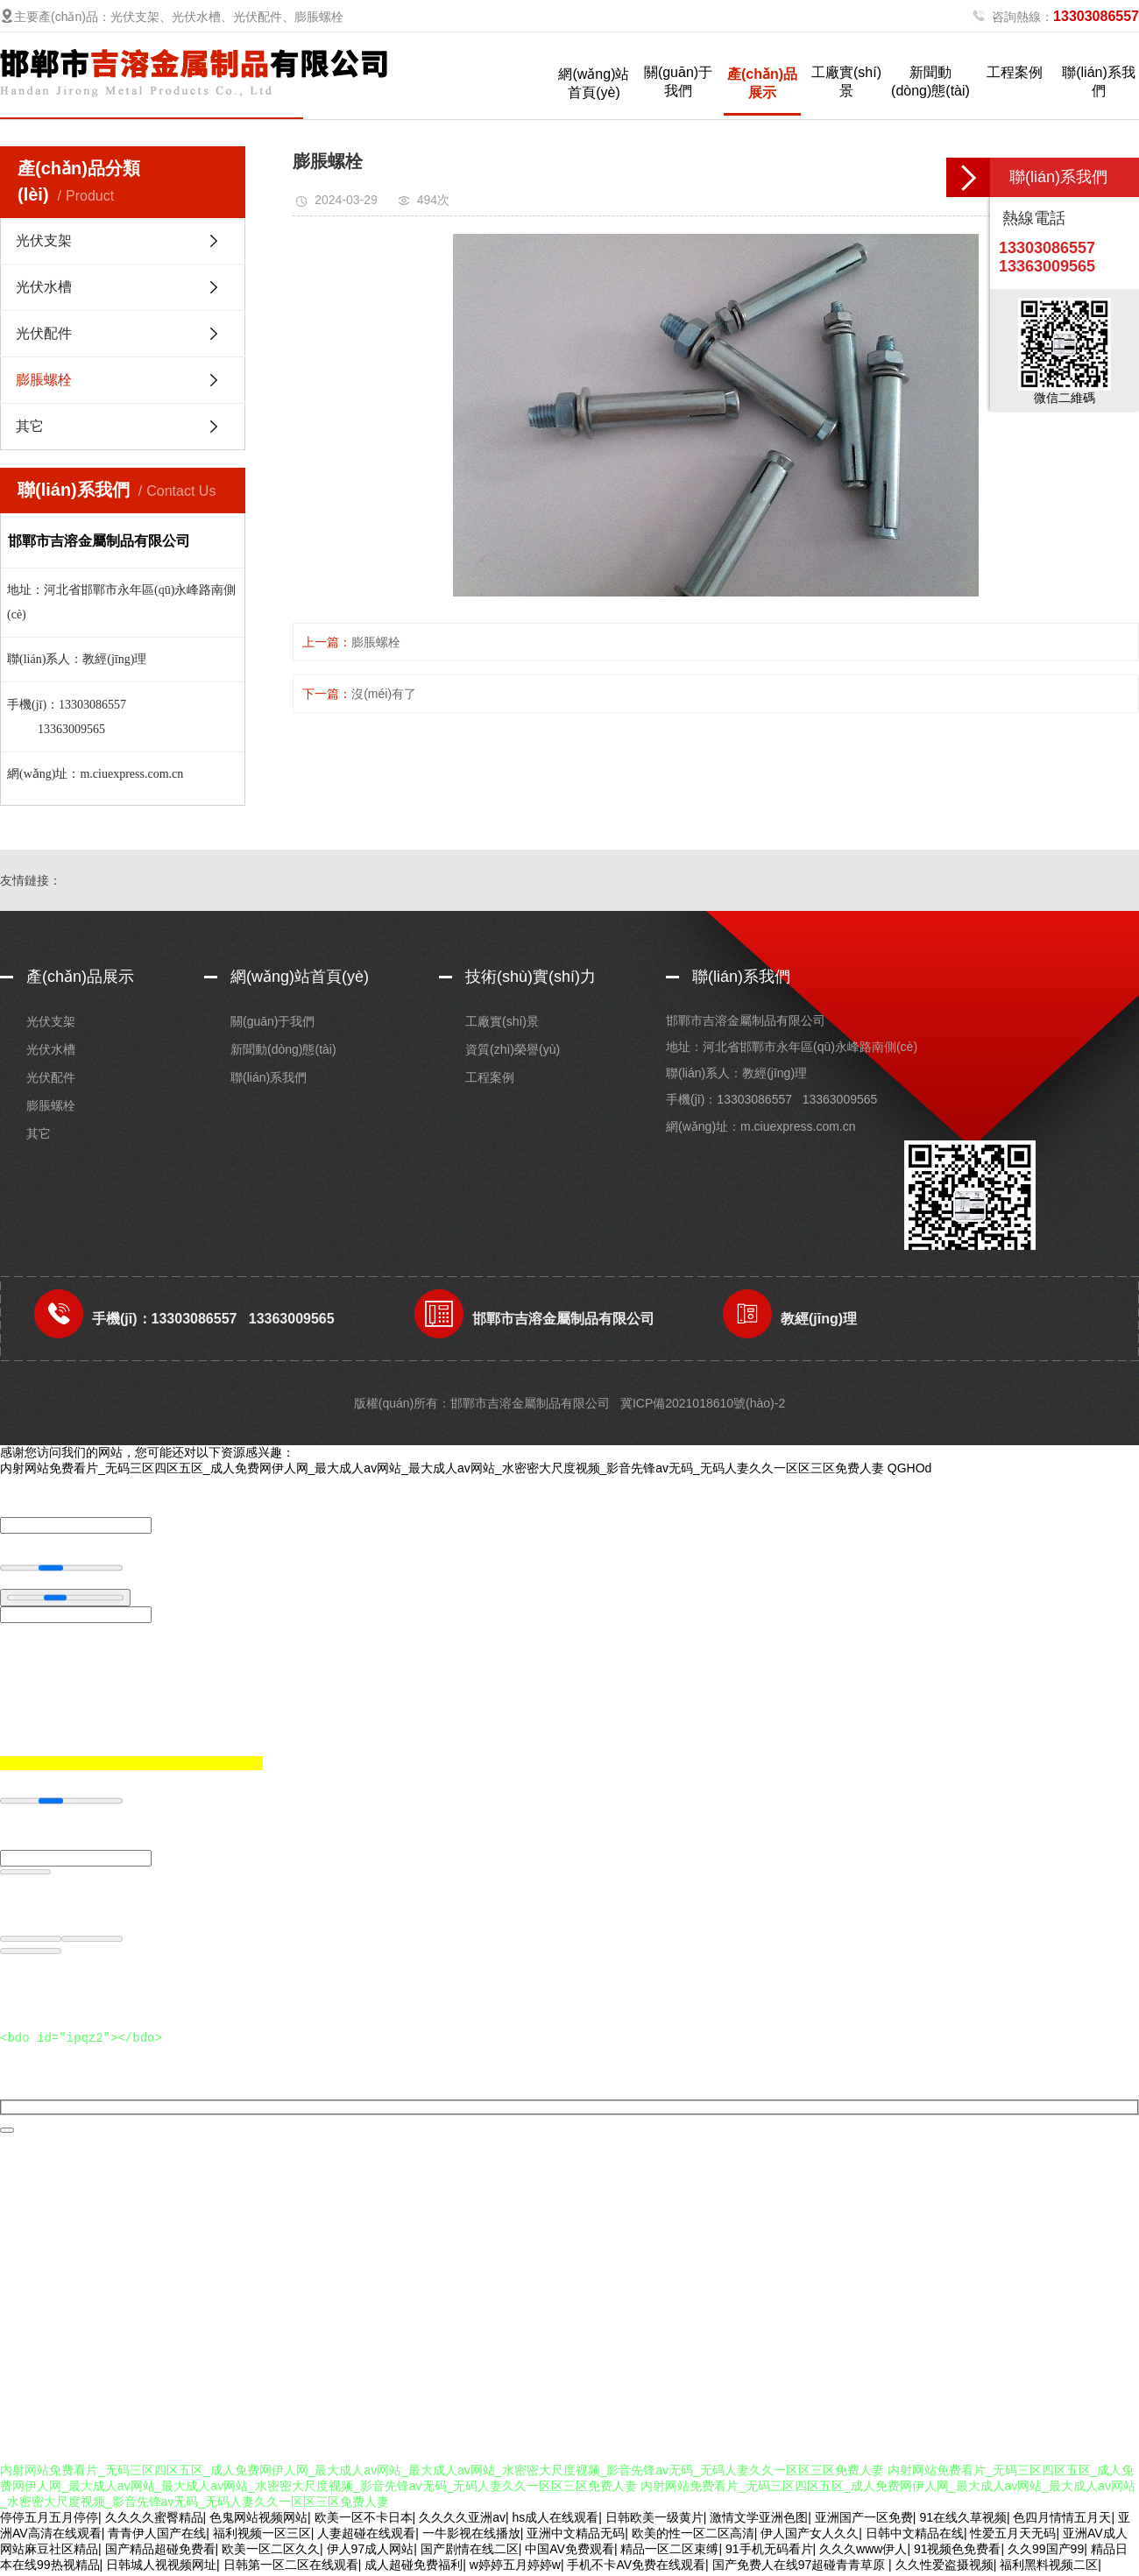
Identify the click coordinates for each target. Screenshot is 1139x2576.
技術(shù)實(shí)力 (530, 976)
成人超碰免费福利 (413, 2567)
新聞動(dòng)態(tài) (930, 81)
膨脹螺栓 (44, 379)
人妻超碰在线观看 (366, 2536)
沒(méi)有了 (383, 694)
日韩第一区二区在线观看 (290, 2567)
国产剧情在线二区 (470, 2551)
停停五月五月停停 (49, 2520)
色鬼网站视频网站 (258, 2520)
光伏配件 (44, 333)
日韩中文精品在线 (915, 2536)
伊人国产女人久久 (810, 2536)
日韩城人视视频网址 (161, 2567)
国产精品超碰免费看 (160, 2551)
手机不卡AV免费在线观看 (636, 2567)
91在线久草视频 (963, 2520)
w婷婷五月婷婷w (515, 2567)
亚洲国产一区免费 (864, 2520)
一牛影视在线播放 (471, 2536)
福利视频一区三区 (262, 2536)
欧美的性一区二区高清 (693, 2536)
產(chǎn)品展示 (762, 83)
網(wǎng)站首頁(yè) (593, 83)
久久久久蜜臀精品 (154, 2520)
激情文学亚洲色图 (759, 2520)
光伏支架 (44, 240)
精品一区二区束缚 (669, 2551)
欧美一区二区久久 (271, 2551)
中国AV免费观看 (569, 2551)
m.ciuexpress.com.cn (797, 1126)
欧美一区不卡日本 (364, 2520)
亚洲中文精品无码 (576, 2536)
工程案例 (1015, 72)
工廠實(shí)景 (846, 81)
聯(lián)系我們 (1098, 81)
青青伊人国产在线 (157, 2536)
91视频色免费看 (957, 2551)
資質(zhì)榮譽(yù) (512, 1049)
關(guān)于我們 (678, 81)
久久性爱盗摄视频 (944, 2567)
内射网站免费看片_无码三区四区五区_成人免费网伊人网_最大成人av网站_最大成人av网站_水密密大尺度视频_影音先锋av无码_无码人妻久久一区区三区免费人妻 (442, 1468)
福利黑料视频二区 (1049, 2567)
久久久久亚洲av (462, 2520)
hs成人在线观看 (555, 2520)
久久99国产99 (1046, 2551)
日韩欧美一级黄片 (654, 2520)
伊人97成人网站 (370, 2551)
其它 (30, 426)
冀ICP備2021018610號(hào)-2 (702, 1403)
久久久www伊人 (863, 2551)
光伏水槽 (44, 286)
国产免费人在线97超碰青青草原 (800, 2567)
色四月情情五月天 (1062, 2520)
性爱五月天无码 (1013, 2536)
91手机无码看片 (769, 2551)
